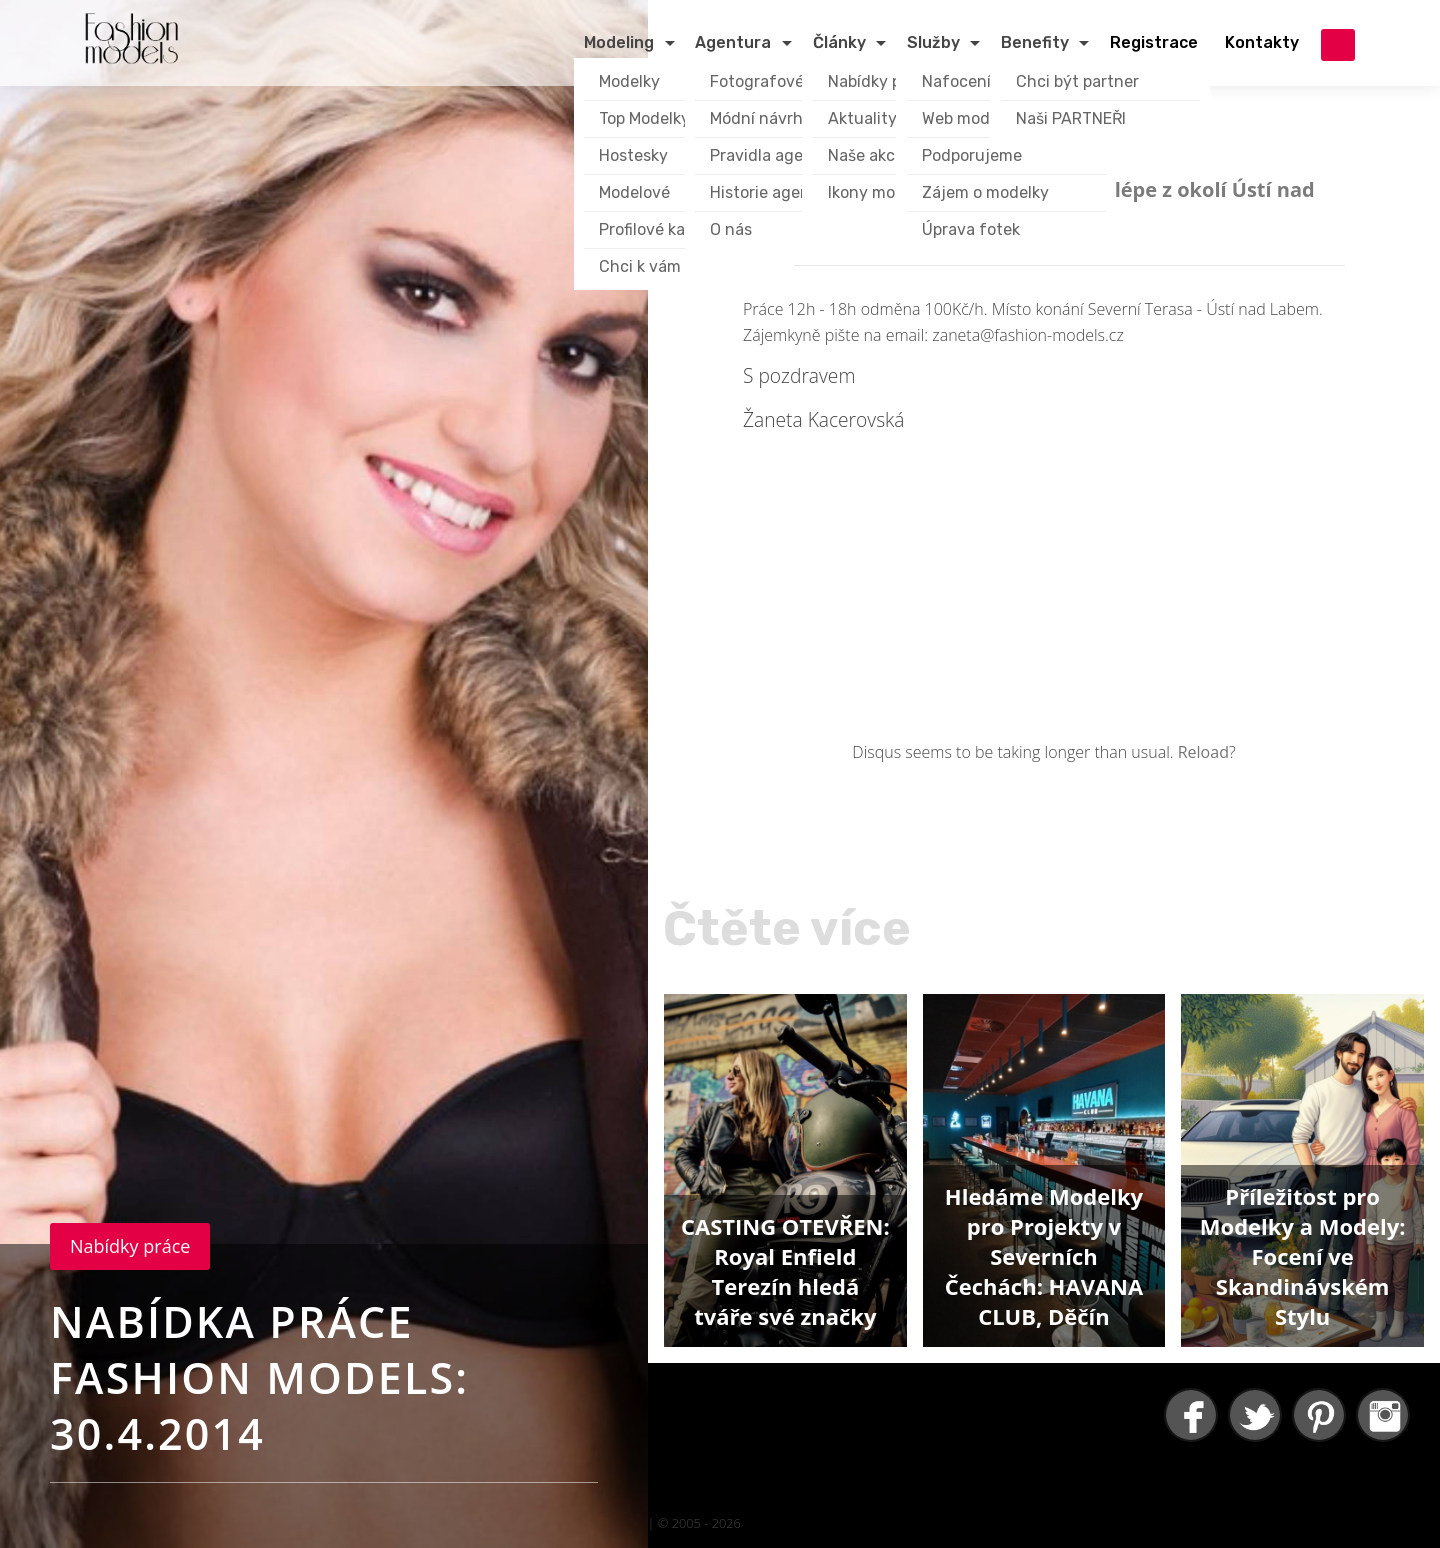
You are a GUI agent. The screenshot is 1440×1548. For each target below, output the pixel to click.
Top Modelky (644, 118)
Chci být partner (1077, 81)
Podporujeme (972, 155)
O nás (731, 229)
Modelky (629, 81)
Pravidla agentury (777, 155)
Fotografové (757, 81)
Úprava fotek (971, 229)
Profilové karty (653, 229)
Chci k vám (640, 266)
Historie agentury (776, 192)
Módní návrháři (766, 118)
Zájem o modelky (985, 192)
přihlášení (1338, 45)
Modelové (634, 192)
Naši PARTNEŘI (1071, 118)
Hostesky (633, 155)
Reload (1203, 752)
